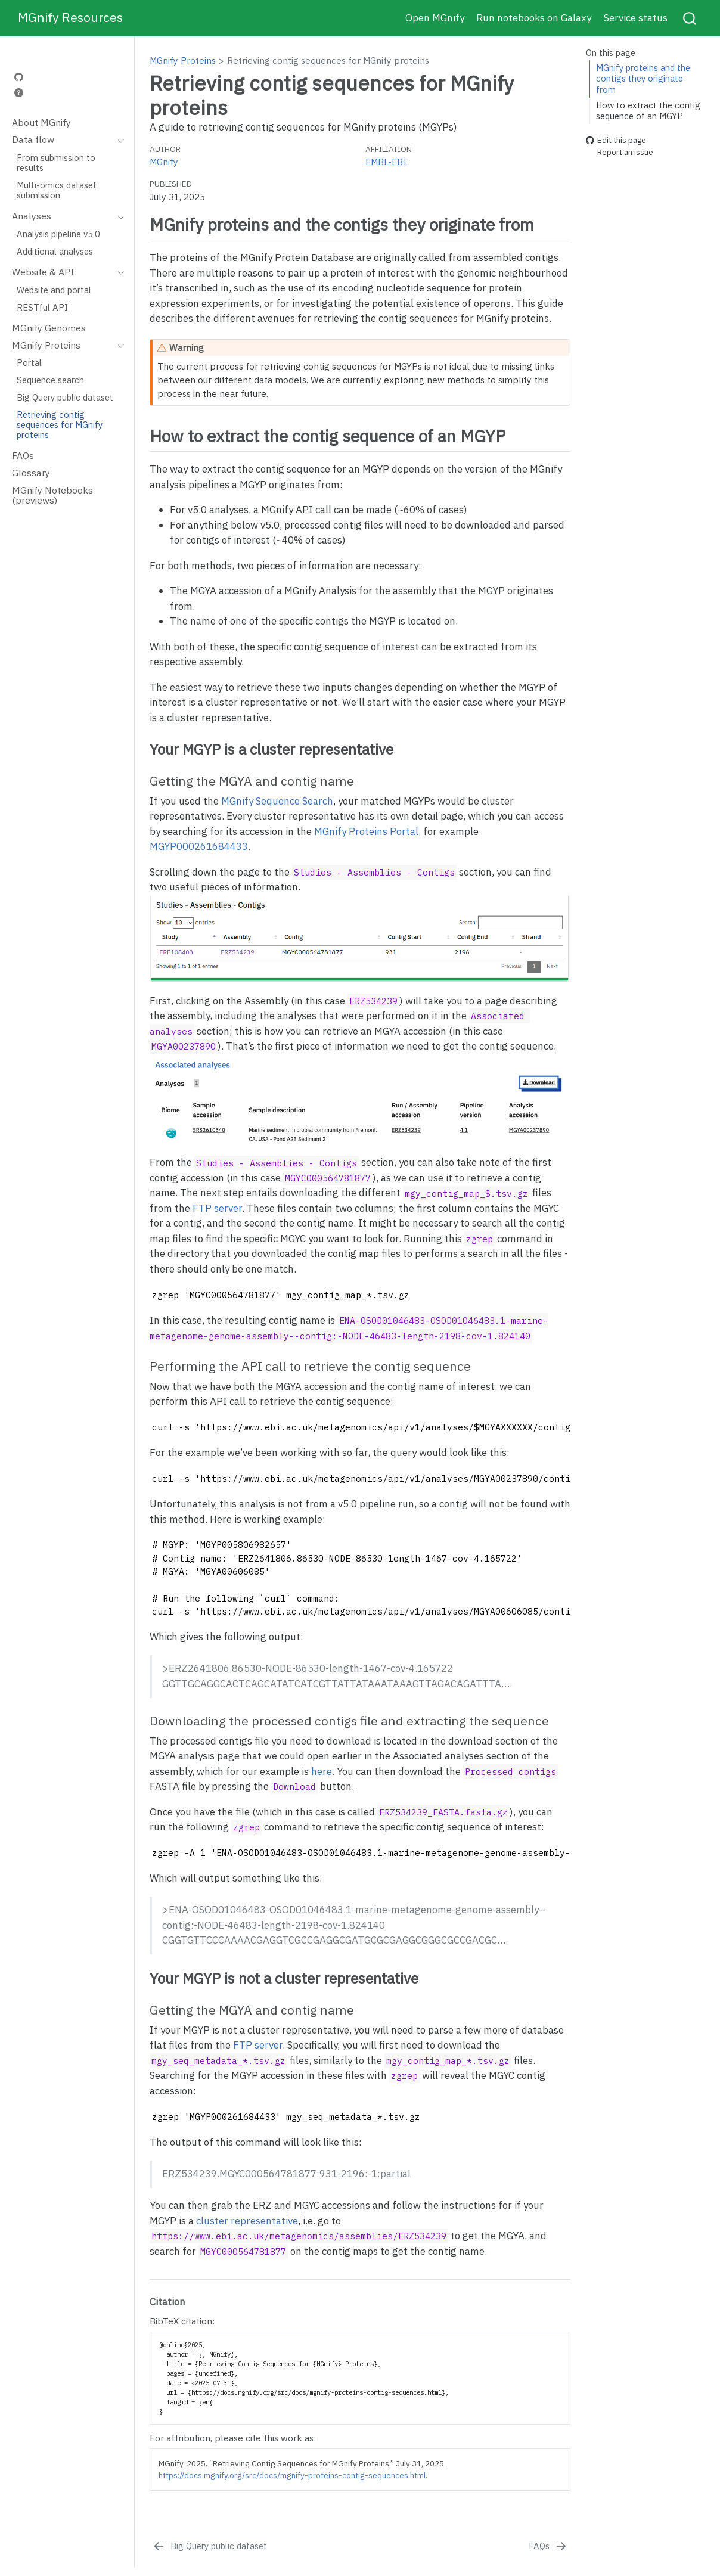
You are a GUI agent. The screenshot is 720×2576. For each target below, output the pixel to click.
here (321, 1771)
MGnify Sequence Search (277, 801)
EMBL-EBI (385, 161)
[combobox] (690, 18)
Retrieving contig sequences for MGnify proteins (328, 60)
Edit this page (616, 140)
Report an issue (619, 152)
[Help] (19, 92)
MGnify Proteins (183, 60)
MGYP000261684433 (199, 846)
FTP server (217, 1208)
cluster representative (247, 2220)
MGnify (164, 161)
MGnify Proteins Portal (366, 831)
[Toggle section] (117, 140)
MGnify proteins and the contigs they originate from (643, 78)
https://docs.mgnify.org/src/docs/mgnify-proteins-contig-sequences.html (292, 2475)
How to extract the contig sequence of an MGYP (648, 111)
